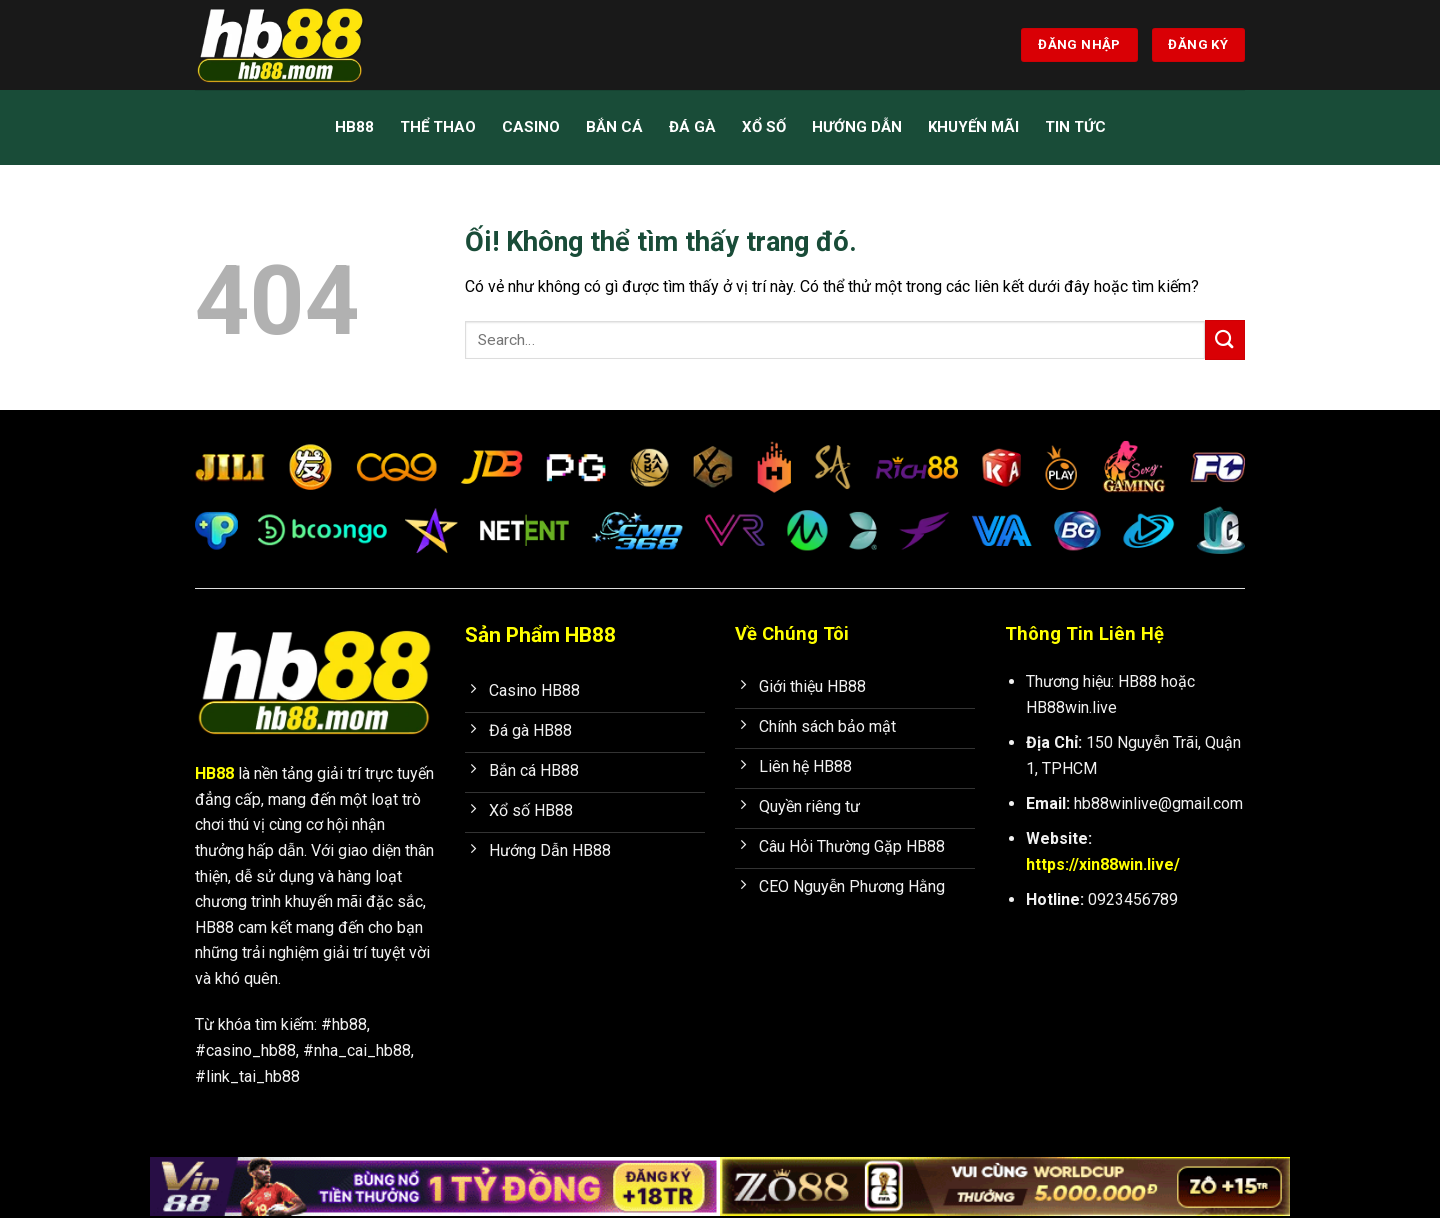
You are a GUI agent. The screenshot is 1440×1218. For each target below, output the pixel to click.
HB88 (354, 127)
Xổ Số (764, 127)
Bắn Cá (614, 127)
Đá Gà (692, 127)
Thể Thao (438, 127)
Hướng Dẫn (857, 127)
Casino (531, 127)
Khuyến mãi (973, 127)
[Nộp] (1225, 339)
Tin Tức (1075, 127)
